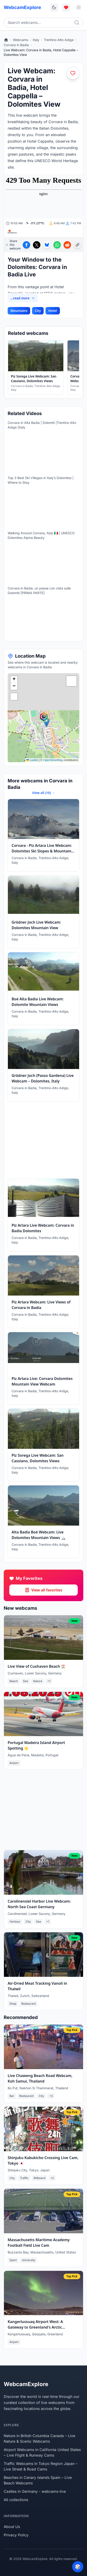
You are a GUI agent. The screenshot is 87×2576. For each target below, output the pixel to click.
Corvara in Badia (16, 45)
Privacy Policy (16, 2535)
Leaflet (32, 760)
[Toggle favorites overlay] (66, 7)
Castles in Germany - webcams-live (35, 2491)
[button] (44, 717)
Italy (36, 40)
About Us (12, 2526)
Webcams (20, 40)
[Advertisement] (43, 1140)
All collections (16, 2499)
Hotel (52, 310)
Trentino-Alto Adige (59, 40)
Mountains (18, 310)
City (38, 310)
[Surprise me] (77, 2566)
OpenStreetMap (53, 760)
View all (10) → (43, 792)
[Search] (77, 22)
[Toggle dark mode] (54, 7)
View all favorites (43, 1590)
